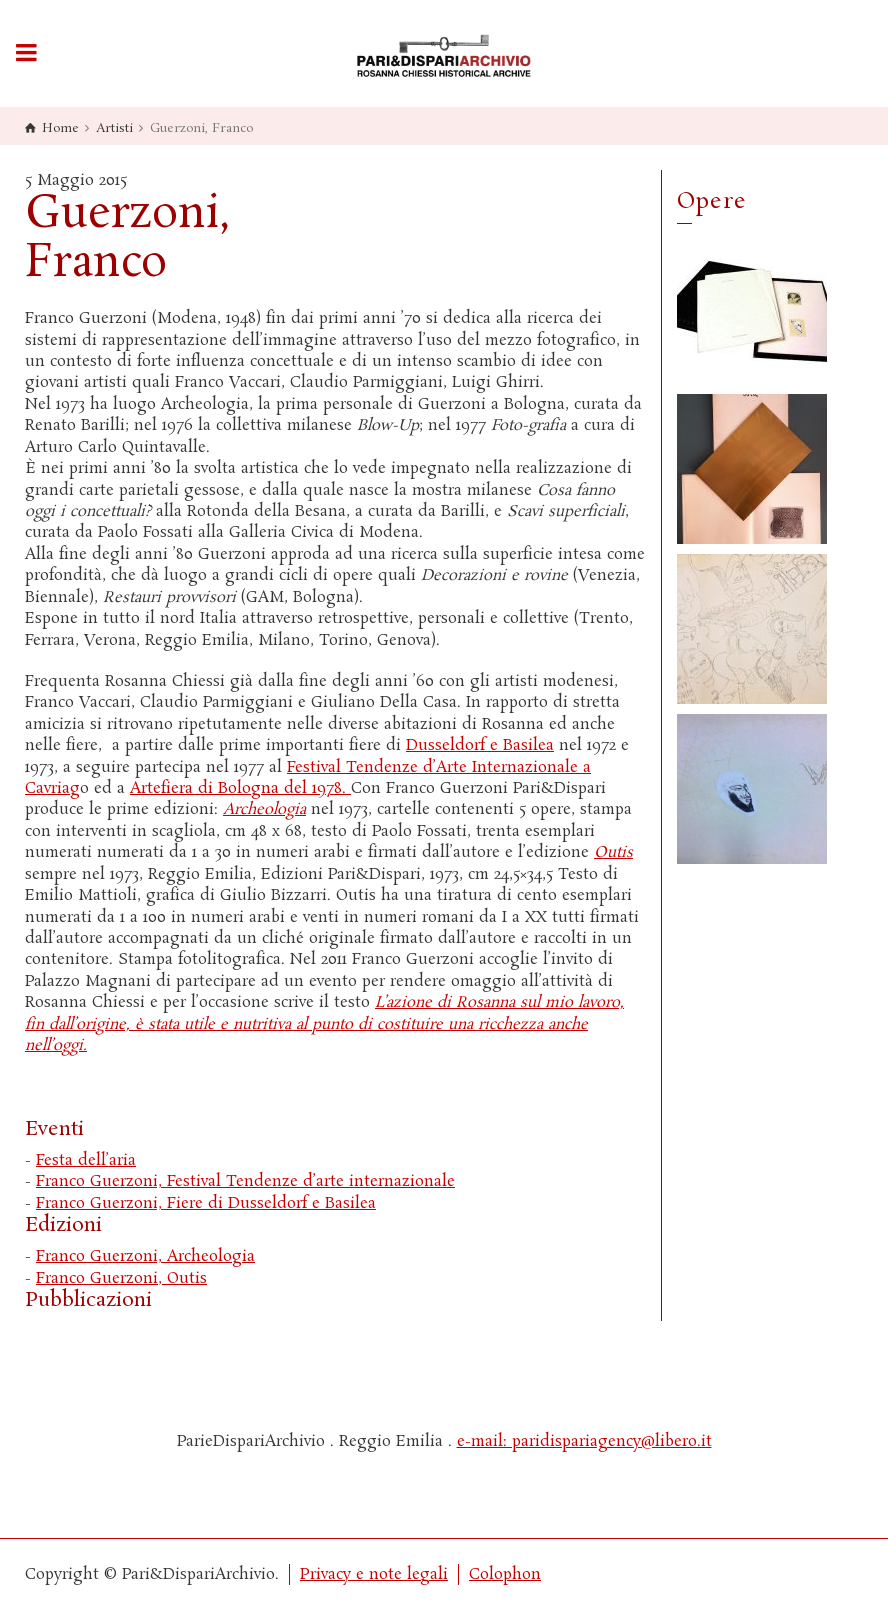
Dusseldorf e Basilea (480, 745)
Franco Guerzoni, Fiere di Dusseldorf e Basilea (206, 1203)
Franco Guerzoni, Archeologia (145, 1256)
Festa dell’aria (86, 1160)
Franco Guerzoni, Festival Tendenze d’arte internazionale (245, 1181)
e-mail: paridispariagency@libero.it (584, 1441)
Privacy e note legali (374, 1574)
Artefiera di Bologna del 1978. (240, 788)
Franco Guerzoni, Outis (121, 1278)
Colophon (505, 1574)
